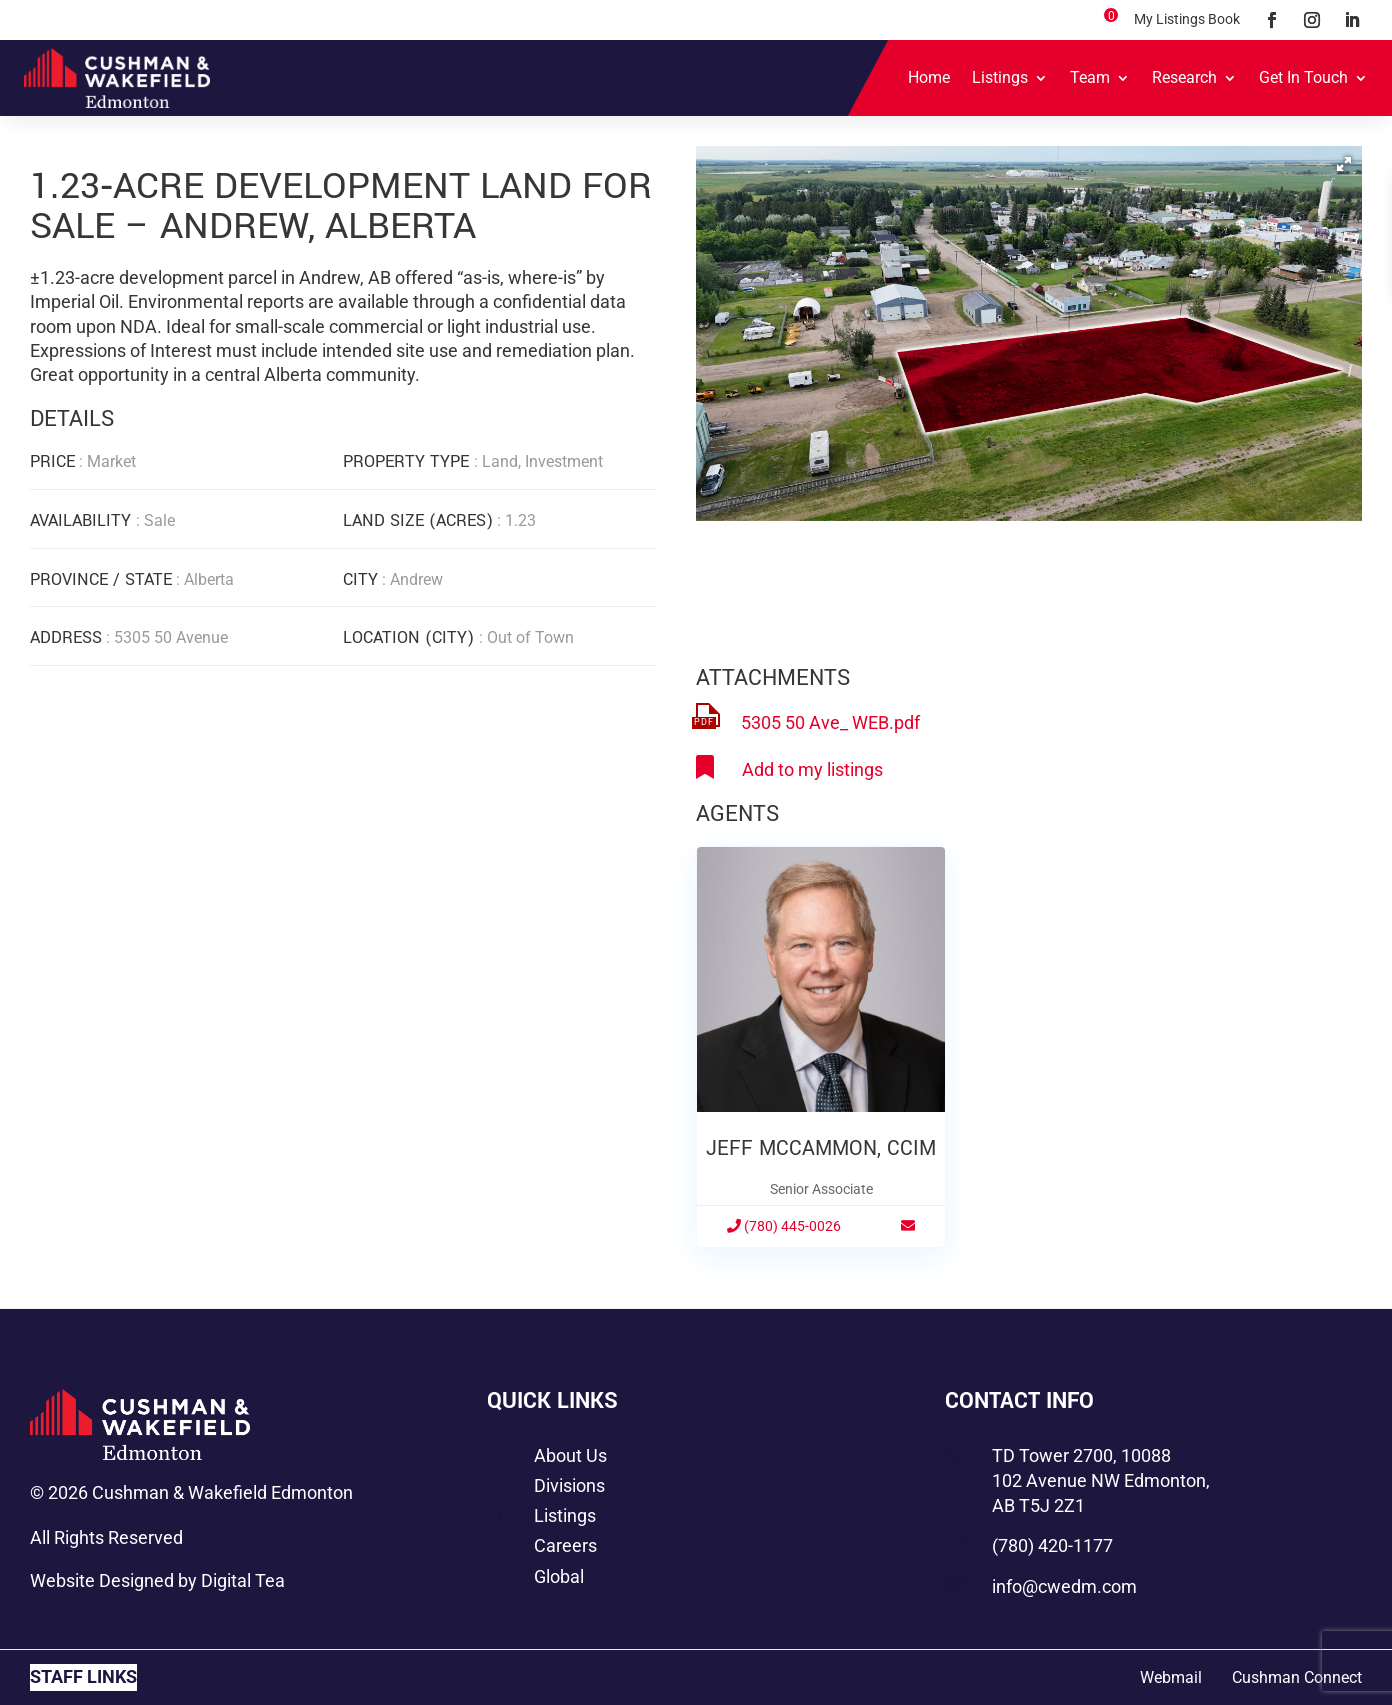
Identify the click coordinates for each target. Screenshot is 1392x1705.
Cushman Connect (1297, 1677)
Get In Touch (1303, 77)
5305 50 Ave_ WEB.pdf (830, 722)
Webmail (1171, 1677)
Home (929, 77)
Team (1090, 77)
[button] (1344, 164)
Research (1184, 77)
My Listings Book (1187, 19)
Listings (1000, 77)
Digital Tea (243, 1580)
